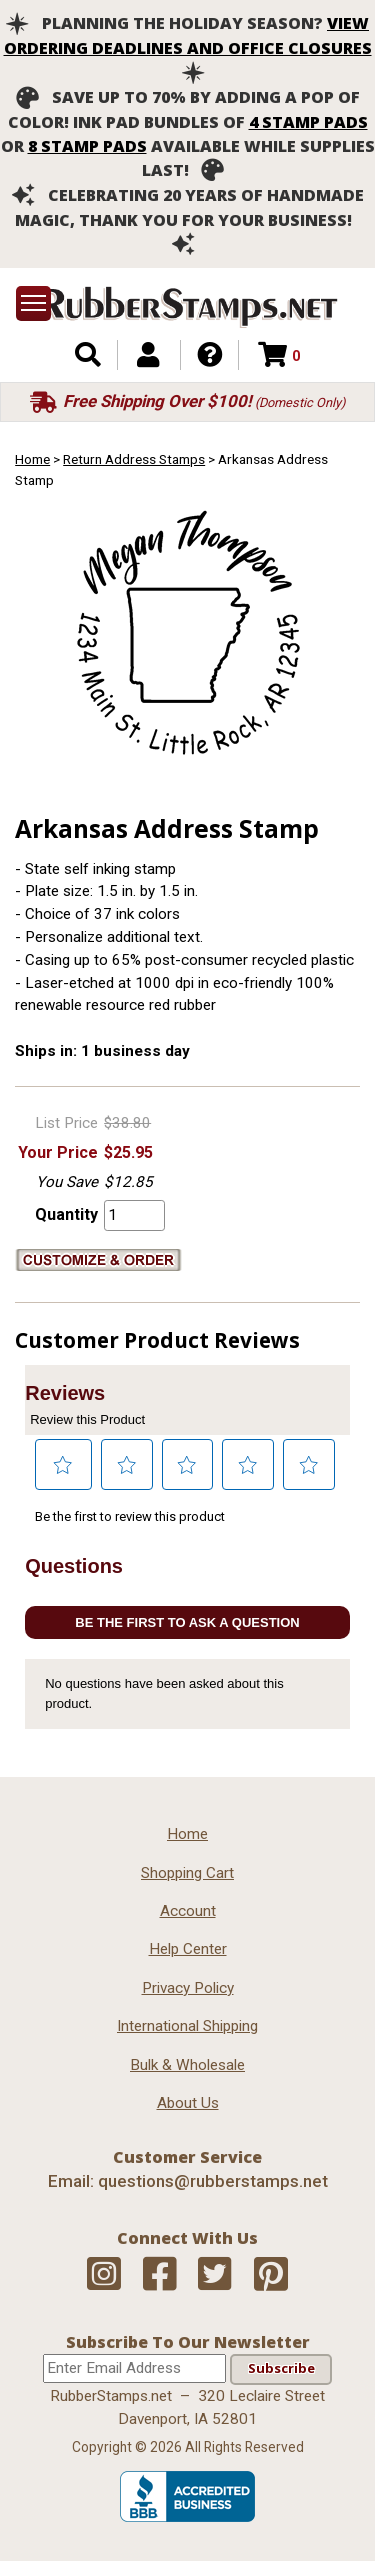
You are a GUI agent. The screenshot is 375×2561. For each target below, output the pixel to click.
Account (188, 1911)
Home (32, 459)
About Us (188, 2103)
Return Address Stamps (134, 459)
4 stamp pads (308, 122)
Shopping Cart (187, 1873)
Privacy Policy (188, 1988)
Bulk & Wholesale (187, 2065)
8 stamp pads (87, 146)
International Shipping (187, 2026)
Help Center (188, 1949)
